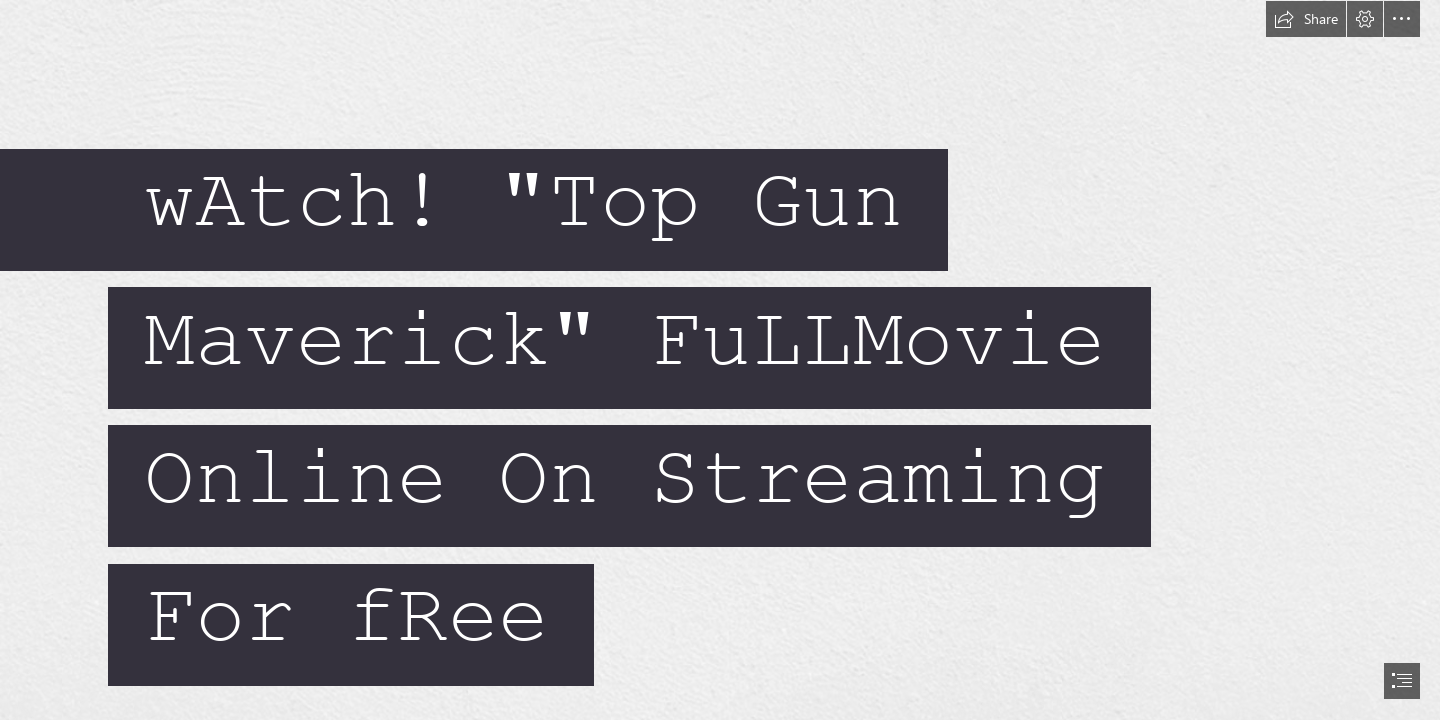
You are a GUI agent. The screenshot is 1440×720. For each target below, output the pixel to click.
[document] (720, 360)
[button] (1306, 19)
